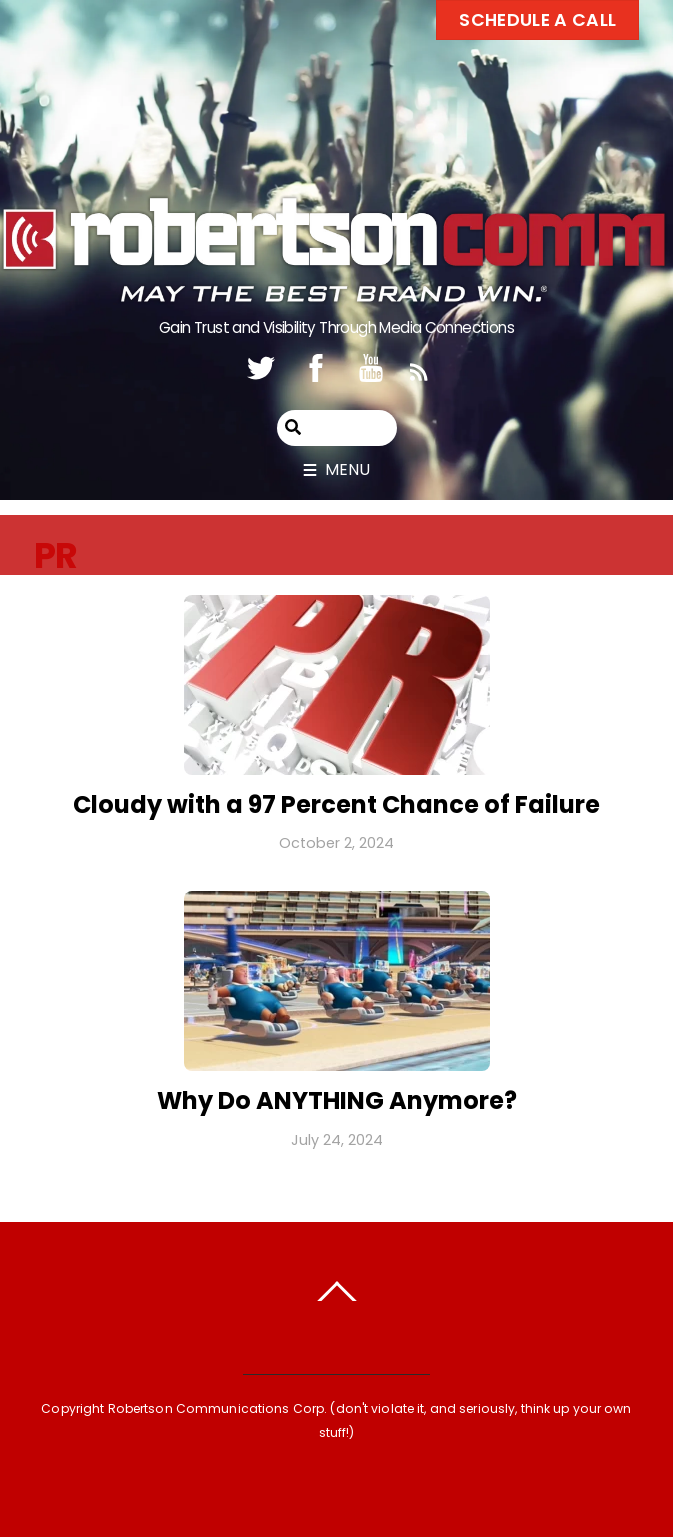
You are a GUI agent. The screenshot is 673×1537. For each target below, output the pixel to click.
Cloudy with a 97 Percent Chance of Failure (336, 804)
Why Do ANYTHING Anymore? (337, 1100)
